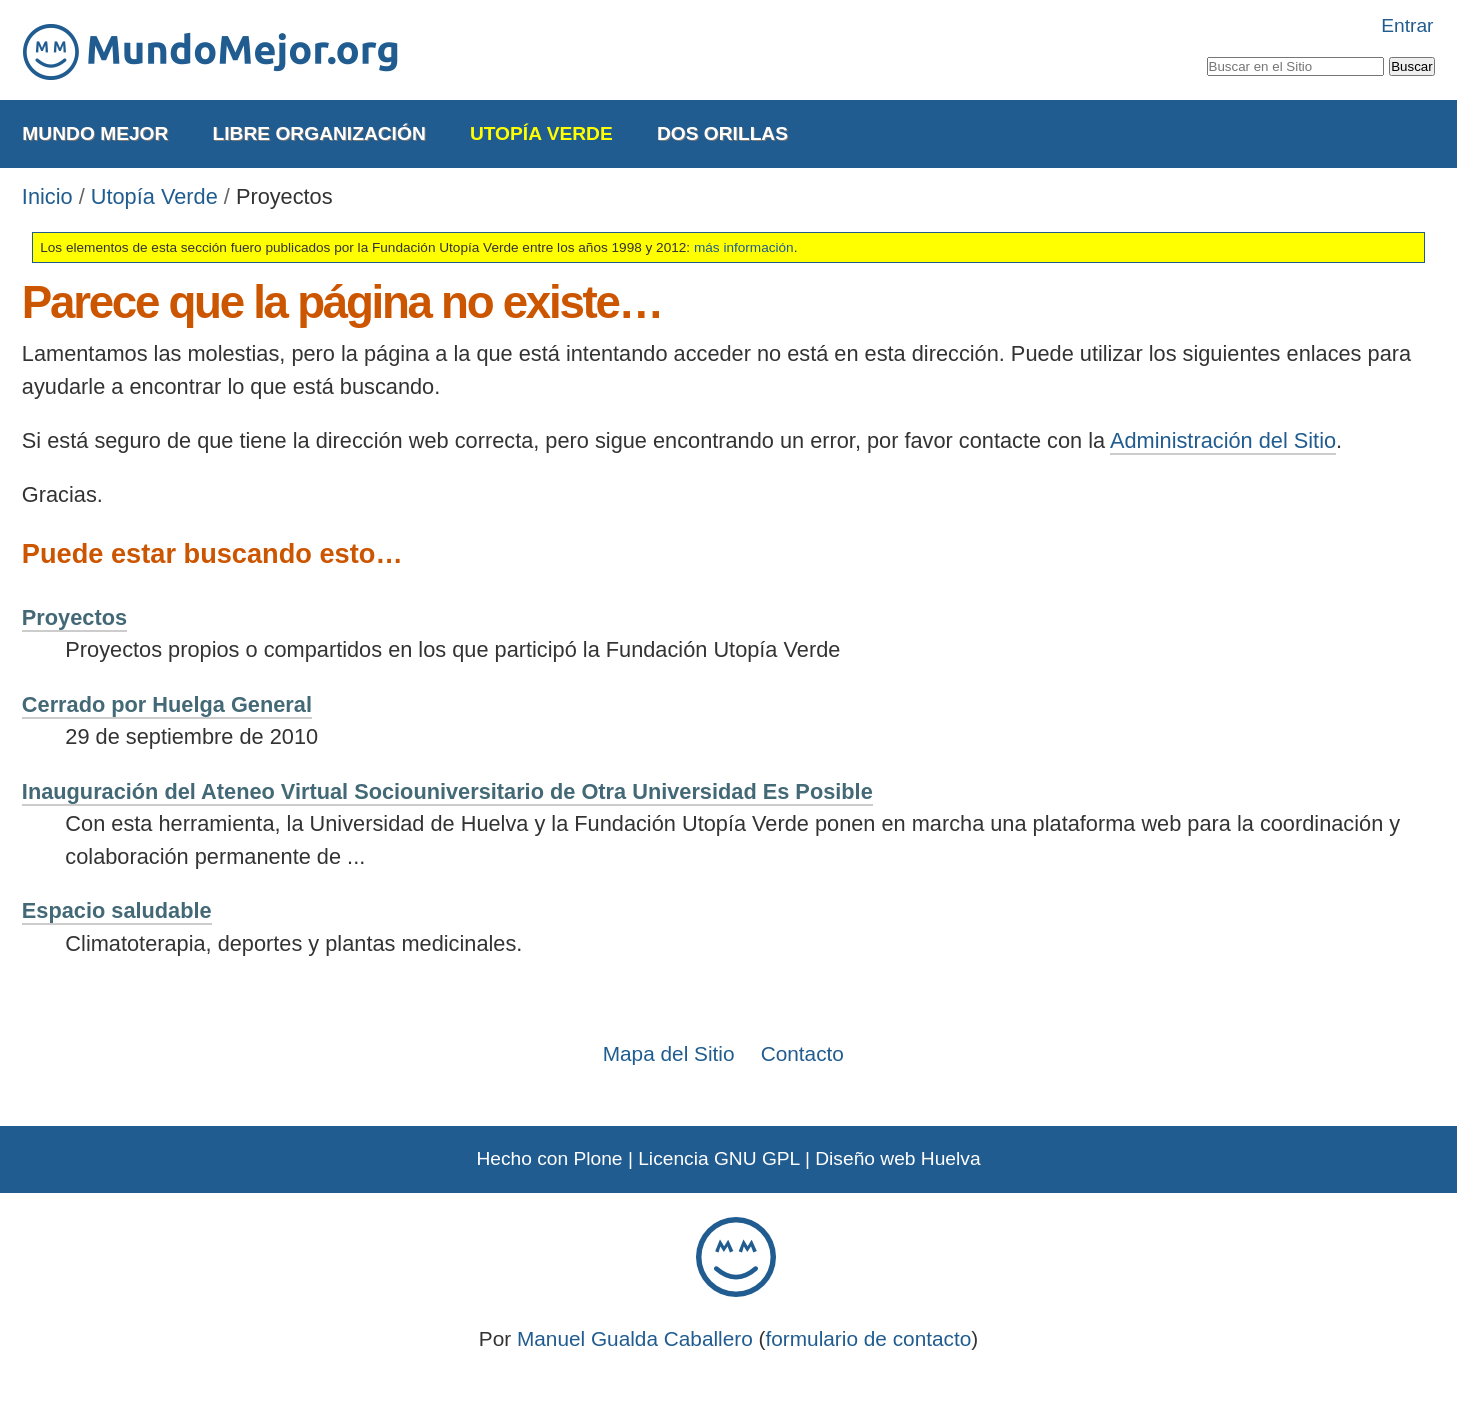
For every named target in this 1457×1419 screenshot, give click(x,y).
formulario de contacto (869, 1338)
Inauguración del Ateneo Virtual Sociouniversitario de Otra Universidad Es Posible (447, 791)
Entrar (1407, 25)
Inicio (47, 196)
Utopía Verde (541, 133)
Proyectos (74, 617)
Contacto (802, 1053)
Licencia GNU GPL (718, 1158)
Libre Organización (319, 133)
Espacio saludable (117, 910)
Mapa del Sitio (669, 1053)
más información (744, 247)
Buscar (1205, 53)
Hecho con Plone (549, 1158)
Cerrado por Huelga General (167, 704)
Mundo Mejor (95, 133)
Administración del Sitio (1223, 440)
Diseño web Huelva (897, 1158)
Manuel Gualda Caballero (635, 1338)
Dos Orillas (722, 133)
